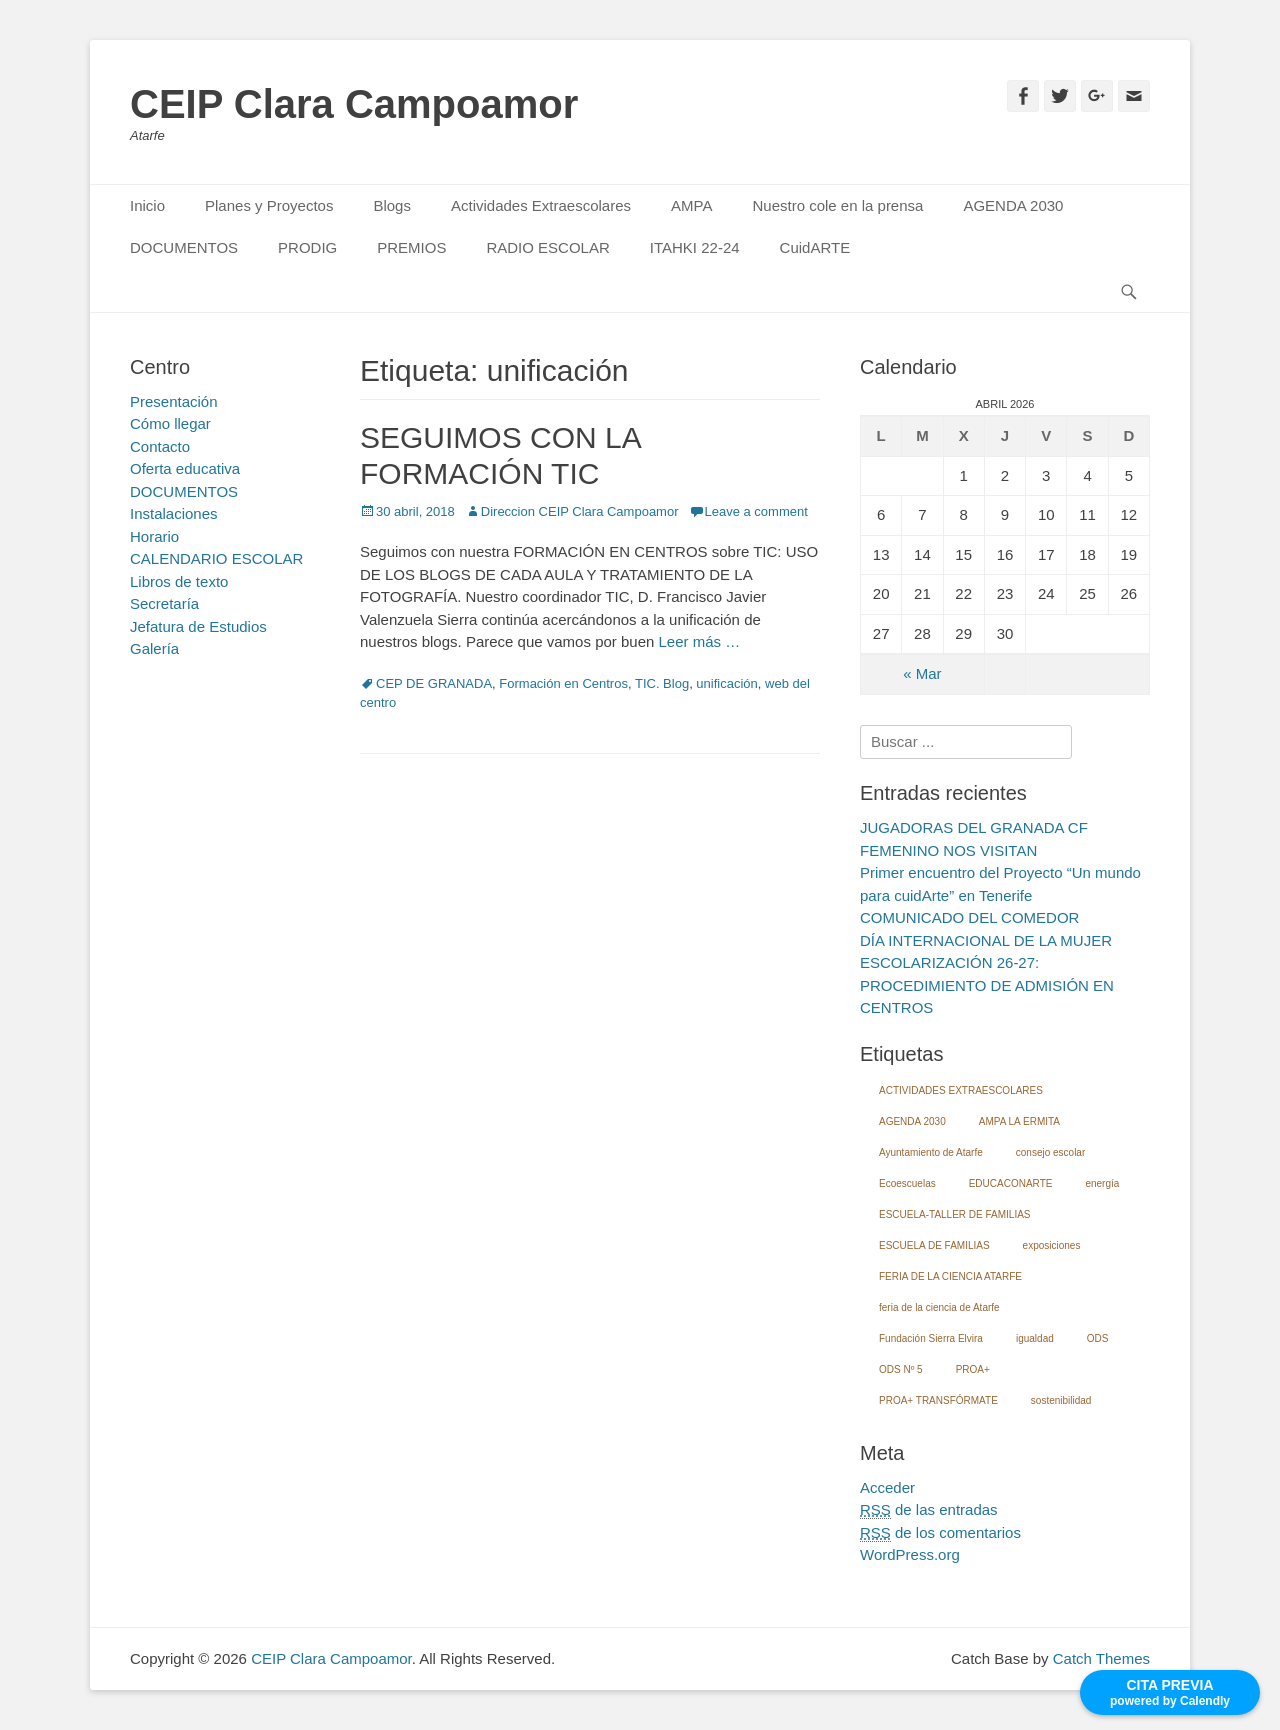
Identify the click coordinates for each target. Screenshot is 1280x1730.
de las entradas (929, 1510)
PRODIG (307, 247)
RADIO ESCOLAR (547, 247)
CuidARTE (815, 247)
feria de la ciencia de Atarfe (939, 1307)
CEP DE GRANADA (434, 683)
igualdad (1035, 1338)
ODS (1098, 1338)
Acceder (887, 1487)
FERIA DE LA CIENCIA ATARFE (950, 1276)
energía (1102, 1183)
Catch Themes (1101, 1658)
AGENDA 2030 (1013, 205)
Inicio (147, 205)
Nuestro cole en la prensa (837, 205)
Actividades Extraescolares (541, 205)
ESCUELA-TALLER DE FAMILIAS (955, 1214)
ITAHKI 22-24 (695, 247)
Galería (154, 648)
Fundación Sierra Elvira (931, 1338)
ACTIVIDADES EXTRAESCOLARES (961, 1090)
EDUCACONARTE (1011, 1183)
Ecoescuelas (907, 1183)
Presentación (174, 401)
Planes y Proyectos (269, 205)
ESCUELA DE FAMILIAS (934, 1245)
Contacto (160, 446)
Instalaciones (174, 513)
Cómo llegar (170, 423)
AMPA (691, 205)
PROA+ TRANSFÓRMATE (938, 1400)
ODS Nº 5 (901, 1369)
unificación (726, 683)
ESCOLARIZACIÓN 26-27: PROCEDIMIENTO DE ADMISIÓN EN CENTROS (987, 985)
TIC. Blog (662, 683)
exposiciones (1052, 1245)
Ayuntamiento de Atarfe (931, 1152)
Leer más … (700, 641)
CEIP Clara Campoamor (354, 104)
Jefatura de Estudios (198, 626)
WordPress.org (910, 1554)
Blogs (392, 205)
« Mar (922, 673)
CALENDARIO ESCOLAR (216, 558)
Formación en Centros (563, 683)
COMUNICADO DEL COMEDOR (969, 917)
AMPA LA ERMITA (1019, 1121)
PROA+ (973, 1369)
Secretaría (164, 603)
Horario (154, 536)
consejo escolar (1050, 1152)
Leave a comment (756, 511)
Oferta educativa (185, 468)
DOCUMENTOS (184, 247)
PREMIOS (411, 247)
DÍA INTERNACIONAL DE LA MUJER (986, 940)
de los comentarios (940, 1533)
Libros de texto (179, 581)
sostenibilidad (1061, 1400)
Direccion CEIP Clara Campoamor (580, 511)
